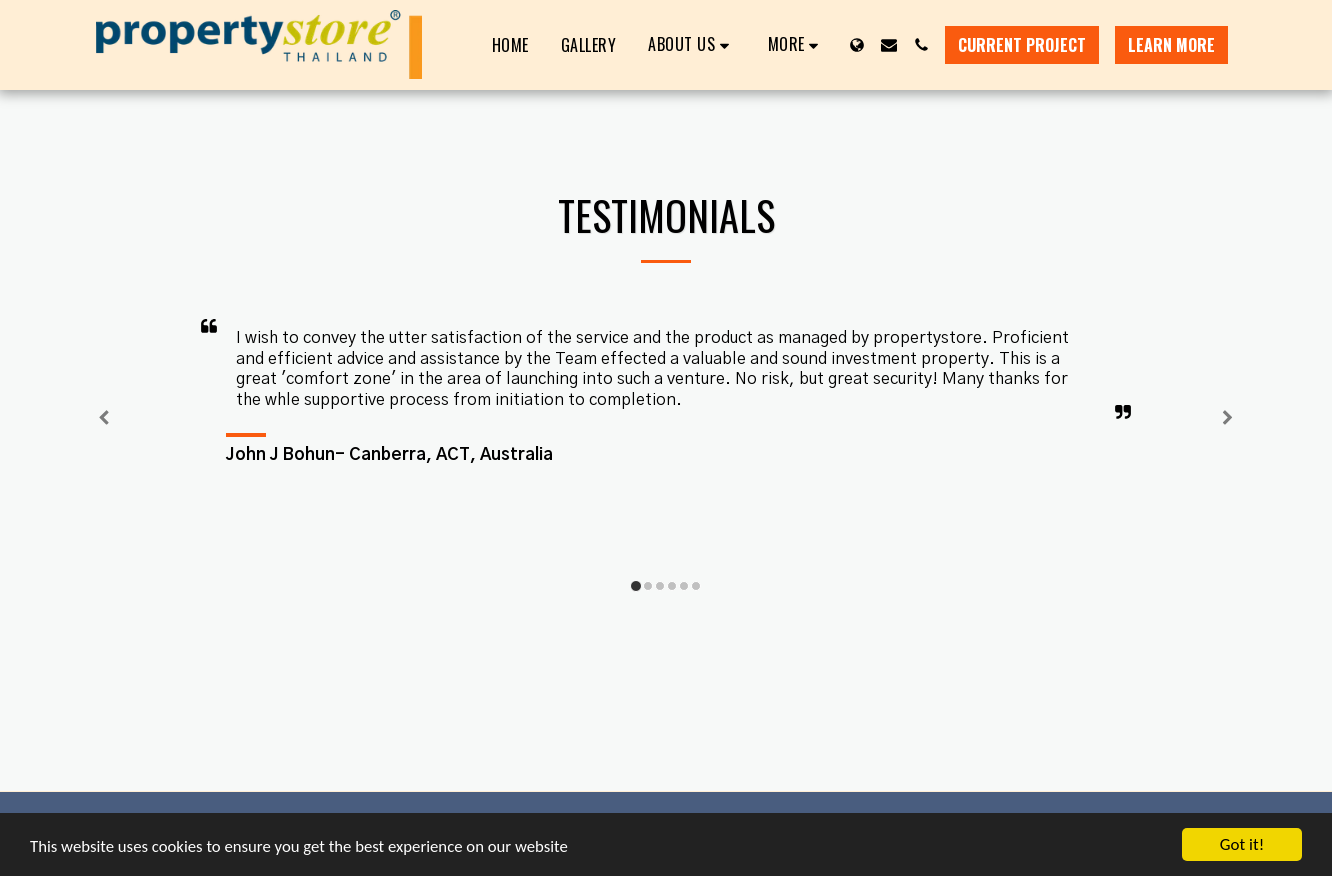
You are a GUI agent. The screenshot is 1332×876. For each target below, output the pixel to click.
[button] (692, 45)
